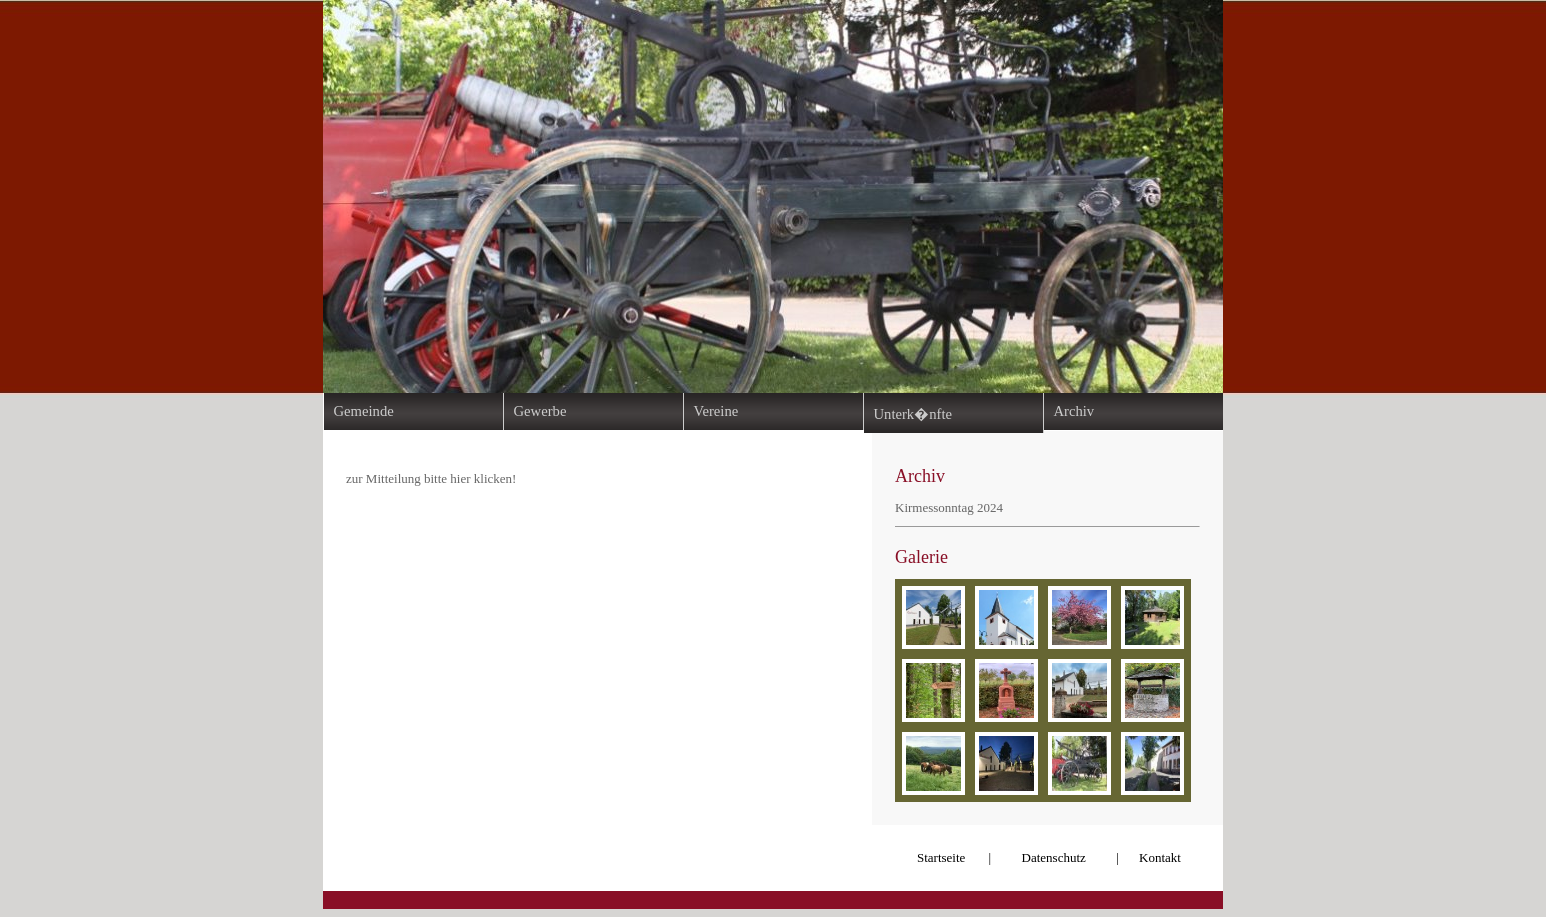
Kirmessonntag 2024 (949, 507)
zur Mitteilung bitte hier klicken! (431, 478)
